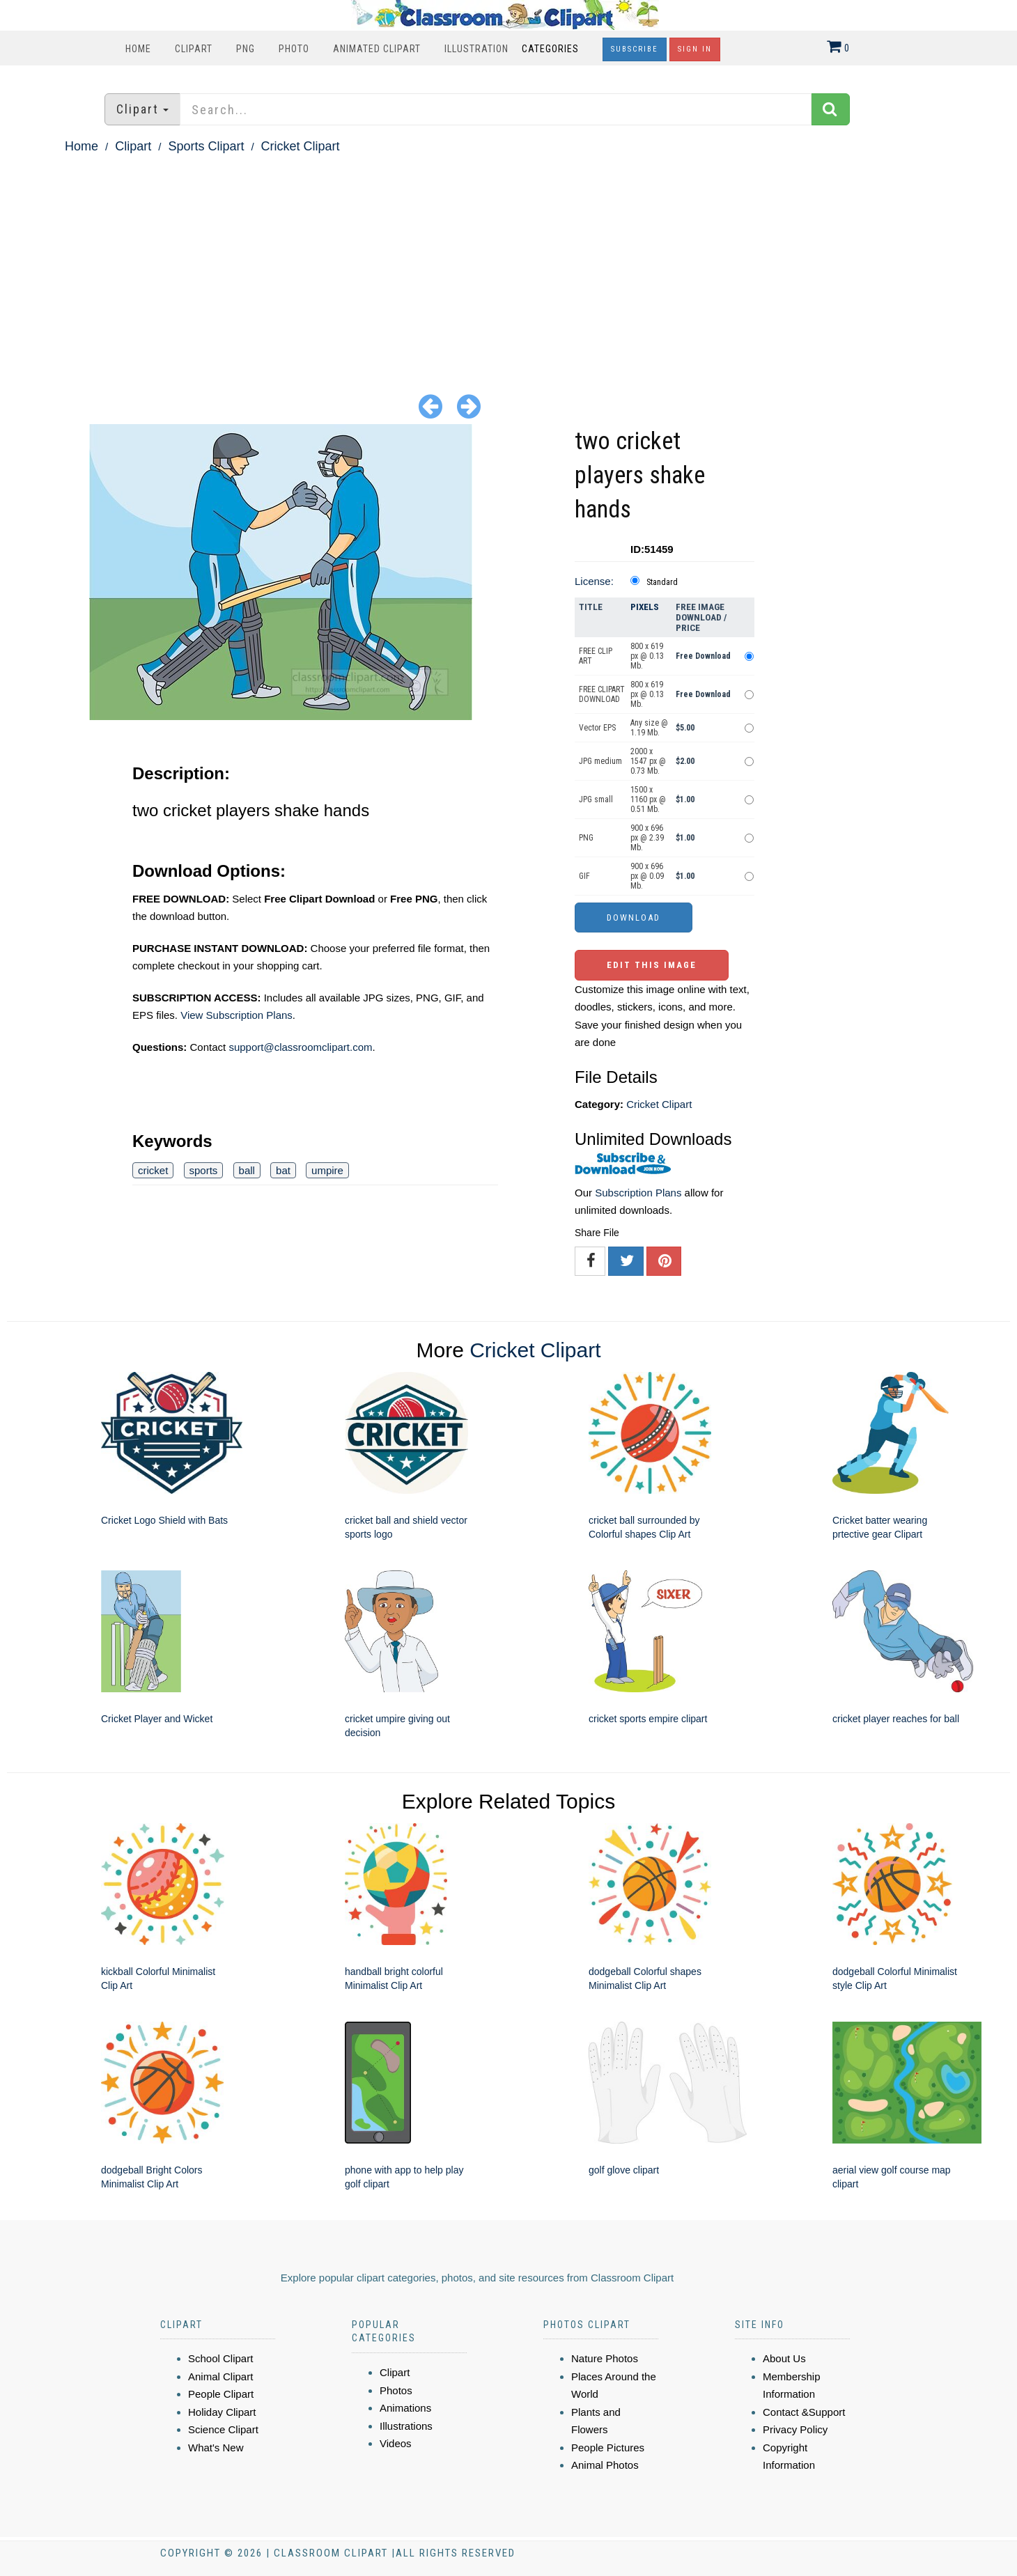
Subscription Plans (638, 1193)
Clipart (193, 48)
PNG (245, 48)
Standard (662, 582)
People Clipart (221, 2394)
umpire (327, 1170)
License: (594, 581)
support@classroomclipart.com (300, 1047)
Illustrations (406, 2426)
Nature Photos (604, 2358)
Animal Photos (605, 2465)
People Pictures (607, 2447)
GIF (584, 876)
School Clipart (220, 2358)
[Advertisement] (508, 261)
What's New (216, 2447)
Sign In (695, 49)
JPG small (596, 799)
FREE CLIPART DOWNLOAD (602, 694)
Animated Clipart (377, 48)
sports (203, 1170)
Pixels (644, 607)
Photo (294, 48)
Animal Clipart (220, 2376)
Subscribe (634, 49)
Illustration (476, 48)
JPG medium (600, 761)
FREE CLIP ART (595, 656)
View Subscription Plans (236, 1015)
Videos (396, 2443)
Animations (405, 2408)
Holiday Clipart (222, 2412)
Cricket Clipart (300, 146)
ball (247, 1170)
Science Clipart (223, 2429)
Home (138, 48)
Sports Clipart (206, 146)
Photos (396, 2390)
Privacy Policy (795, 2429)
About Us (784, 2358)
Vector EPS (597, 728)
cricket (153, 1170)
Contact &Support (804, 2412)
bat (283, 1170)
